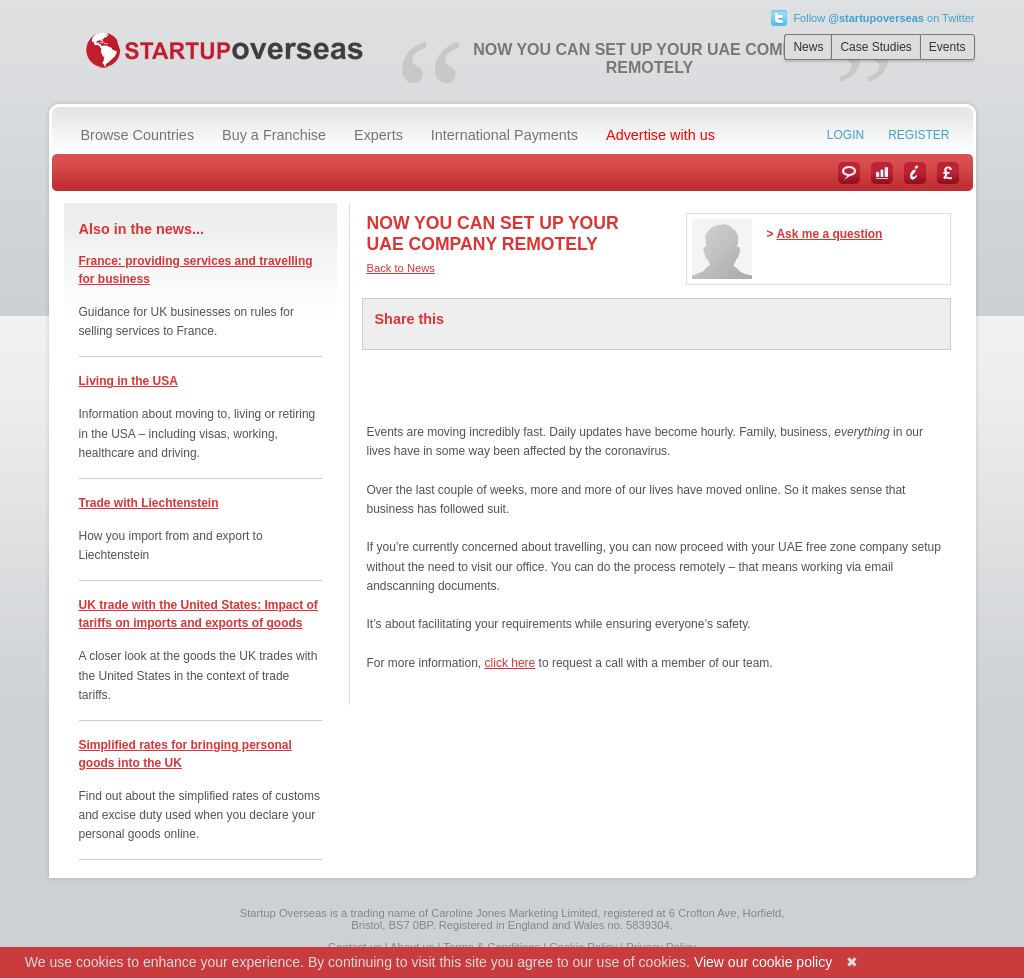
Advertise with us (660, 135)
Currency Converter (948, 173)
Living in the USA (128, 381)
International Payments (504, 135)
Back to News (401, 268)
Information (915, 173)
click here (510, 663)
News (808, 47)
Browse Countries (138, 135)
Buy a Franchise (274, 135)
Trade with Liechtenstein (149, 503)
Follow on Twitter (883, 18)
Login (845, 135)
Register (918, 135)
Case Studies (875, 47)
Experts (378, 135)
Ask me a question (829, 234)
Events (947, 47)
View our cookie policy (763, 962)
